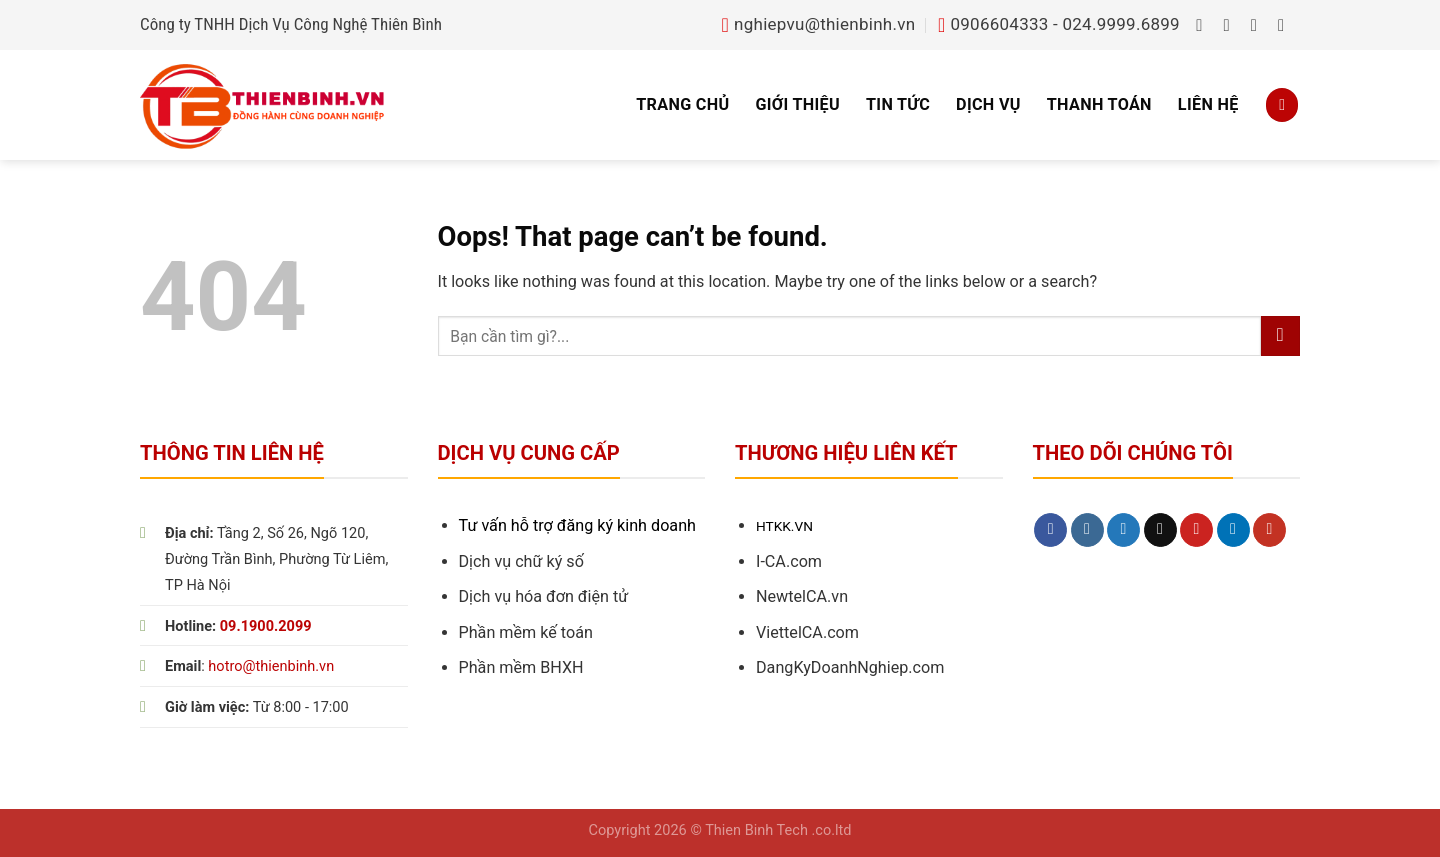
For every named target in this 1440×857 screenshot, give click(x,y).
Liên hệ (1208, 104)
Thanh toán (1099, 104)
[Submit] (1280, 336)
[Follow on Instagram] (1232, 25)
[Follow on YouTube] (1269, 530)
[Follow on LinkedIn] (1233, 530)
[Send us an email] (1286, 25)
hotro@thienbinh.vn (271, 666)
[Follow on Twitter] (1259, 25)
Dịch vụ (988, 104)
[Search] (1282, 104)
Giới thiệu (797, 104)
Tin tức (898, 104)
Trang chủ (682, 104)
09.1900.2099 (266, 626)
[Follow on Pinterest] (1196, 530)
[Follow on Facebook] (1204, 25)
